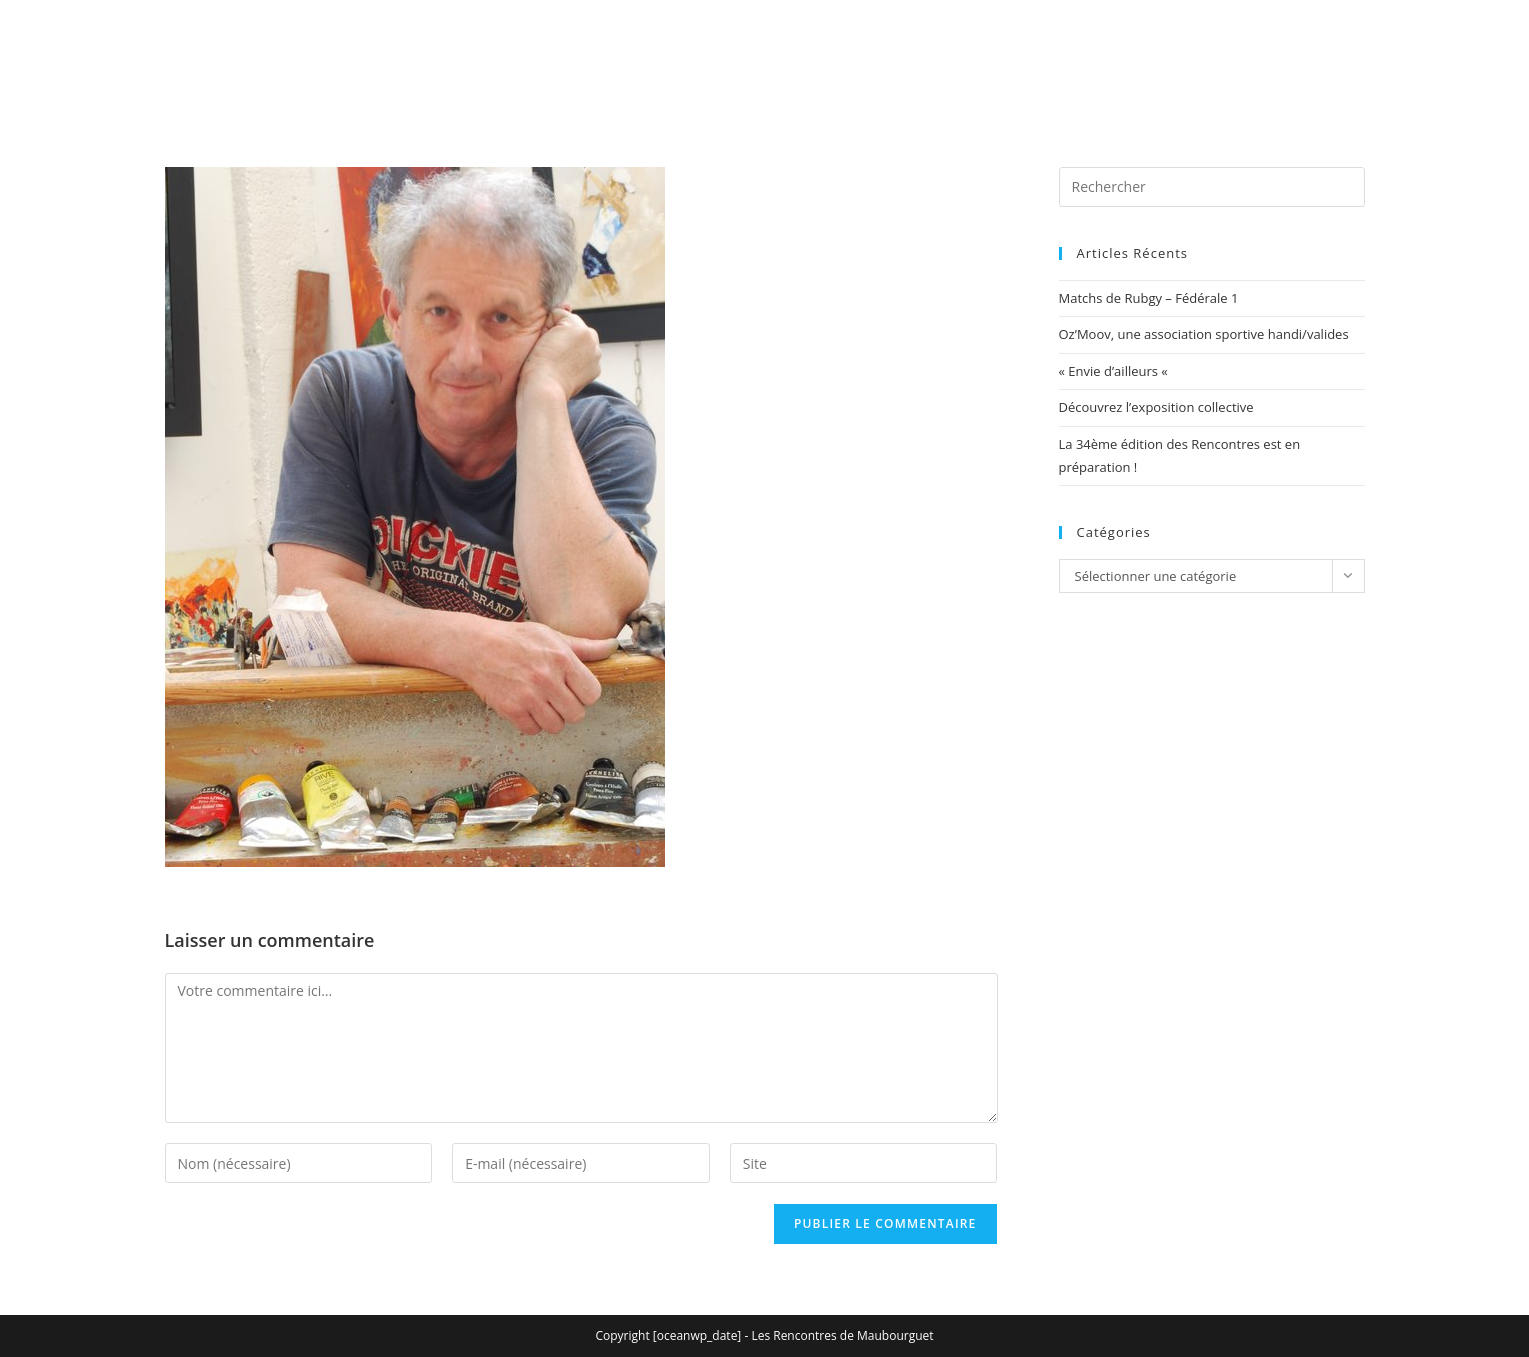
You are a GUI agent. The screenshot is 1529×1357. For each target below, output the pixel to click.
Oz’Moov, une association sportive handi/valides (1204, 334)
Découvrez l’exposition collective (1156, 407)
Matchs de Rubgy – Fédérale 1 (1149, 298)
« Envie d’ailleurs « (1115, 371)
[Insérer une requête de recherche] (1212, 187)
